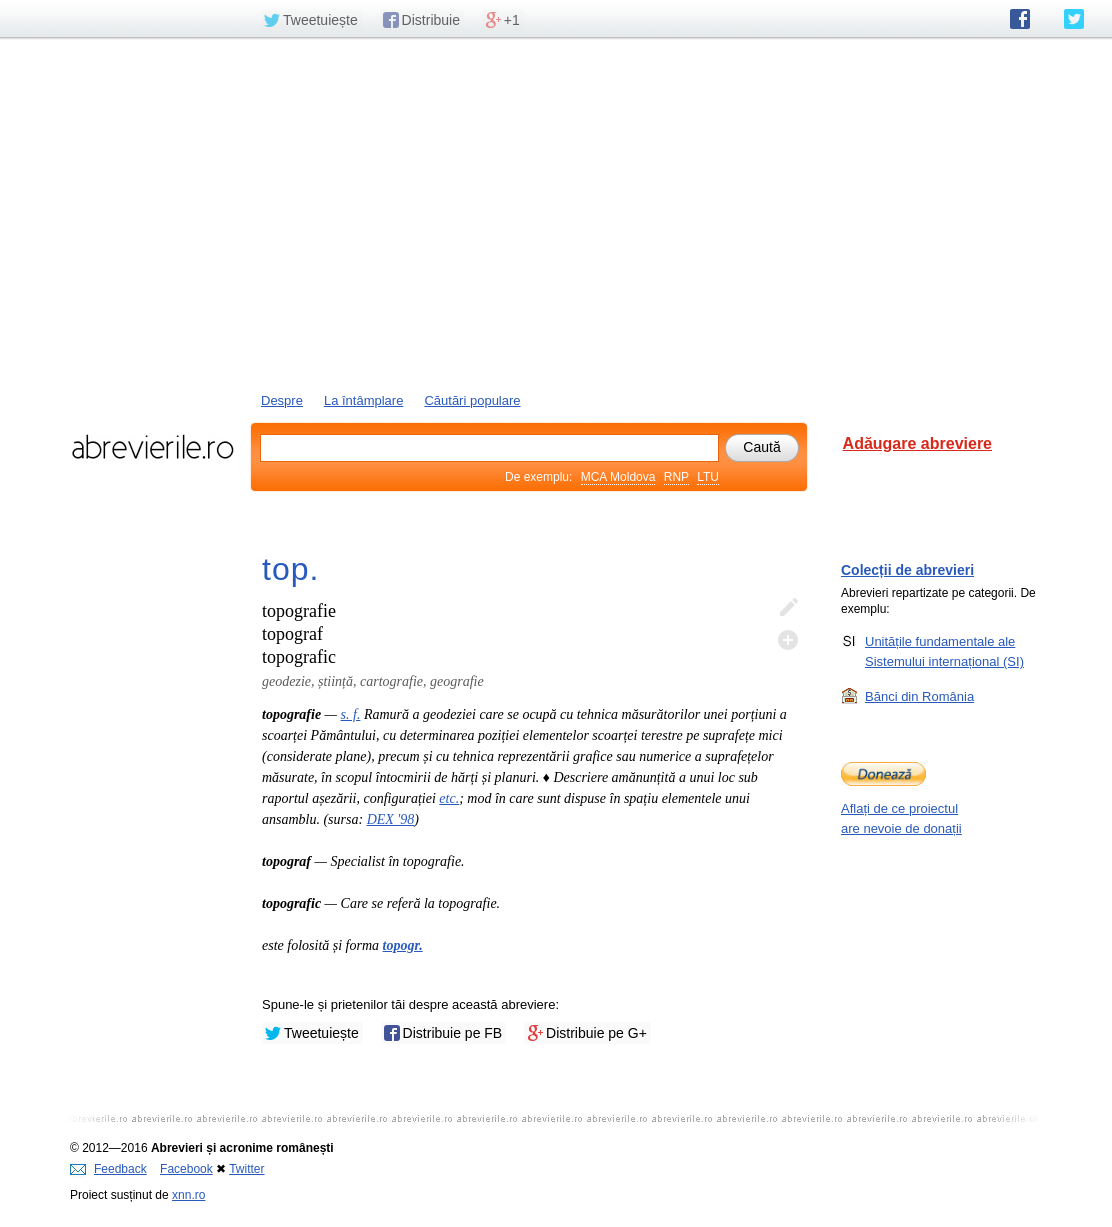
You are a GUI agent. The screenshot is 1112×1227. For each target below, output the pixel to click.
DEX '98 (391, 819)
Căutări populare (472, 400)
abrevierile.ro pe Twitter (1074, 19)
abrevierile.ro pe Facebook (1020, 19)
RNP (676, 477)
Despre (282, 400)
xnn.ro (188, 1195)
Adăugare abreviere (917, 443)
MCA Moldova (618, 477)
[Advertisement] (556, 213)
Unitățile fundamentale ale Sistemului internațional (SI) (944, 651)
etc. (449, 798)
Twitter (246, 1169)
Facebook (186, 1169)
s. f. (351, 714)
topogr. (403, 945)
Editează (788, 608)
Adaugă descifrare (788, 640)
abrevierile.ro (152, 447)
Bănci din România (919, 696)
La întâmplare (364, 400)
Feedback (108, 1169)
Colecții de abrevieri (907, 570)
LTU (708, 477)
